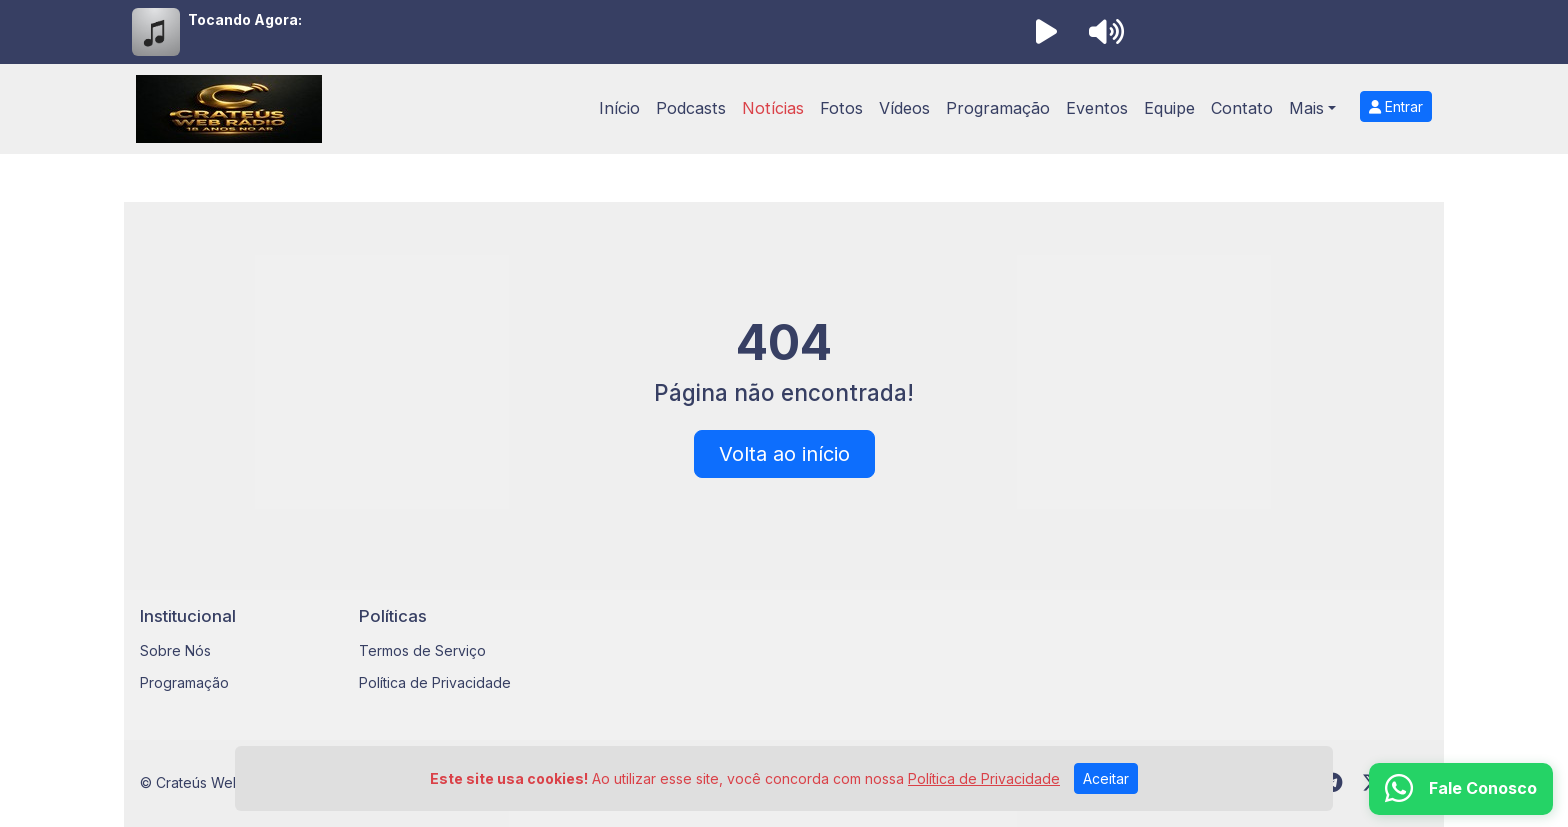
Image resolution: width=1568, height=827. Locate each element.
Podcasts (691, 108)
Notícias (773, 108)
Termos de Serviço (422, 650)
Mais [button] (1306, 108)
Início (619, 108)
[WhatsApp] (1461, 789)
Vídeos (904, 108)
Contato (1242, 108)
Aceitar (1106, 778)
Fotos (841, 108)
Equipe (1169, 108)
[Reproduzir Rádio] (1046, 32)
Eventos (1097, 108)
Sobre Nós (175, 650)
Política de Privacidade (435, 682)
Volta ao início (784, 454)
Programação (998, 108)
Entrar (1396, 106)
